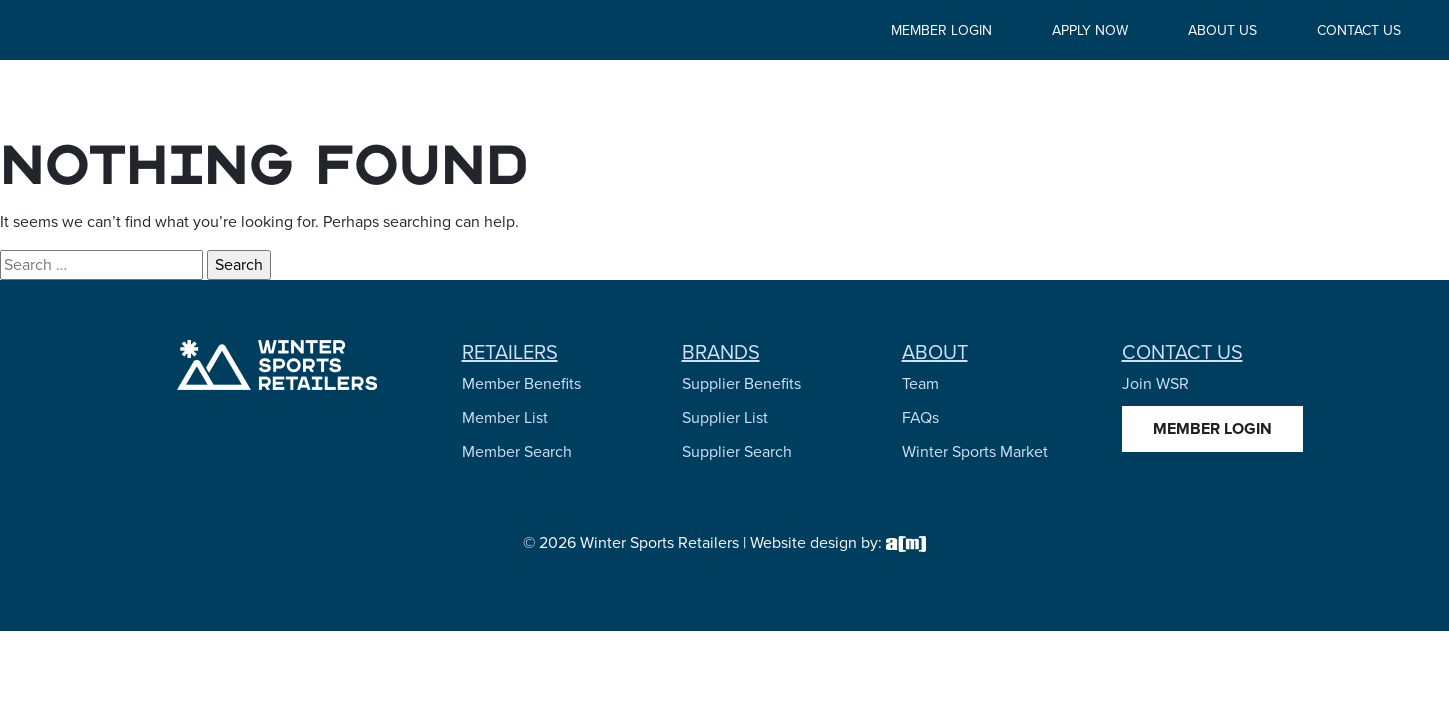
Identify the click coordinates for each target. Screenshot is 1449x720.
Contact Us (1359, 30)
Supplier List (725, 417)
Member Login (941, 30)
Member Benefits (521, 383)
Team (920, 383)
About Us (1222, 30)
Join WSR (1155, 383)
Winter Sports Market (975, 451)
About (935, 352)
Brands (721, 352)
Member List (505, 417)
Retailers (510, 352)
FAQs (920, 417)
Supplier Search (737, 451)
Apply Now (1090, 30)
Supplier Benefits (741, 383)
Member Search (517, 451)
